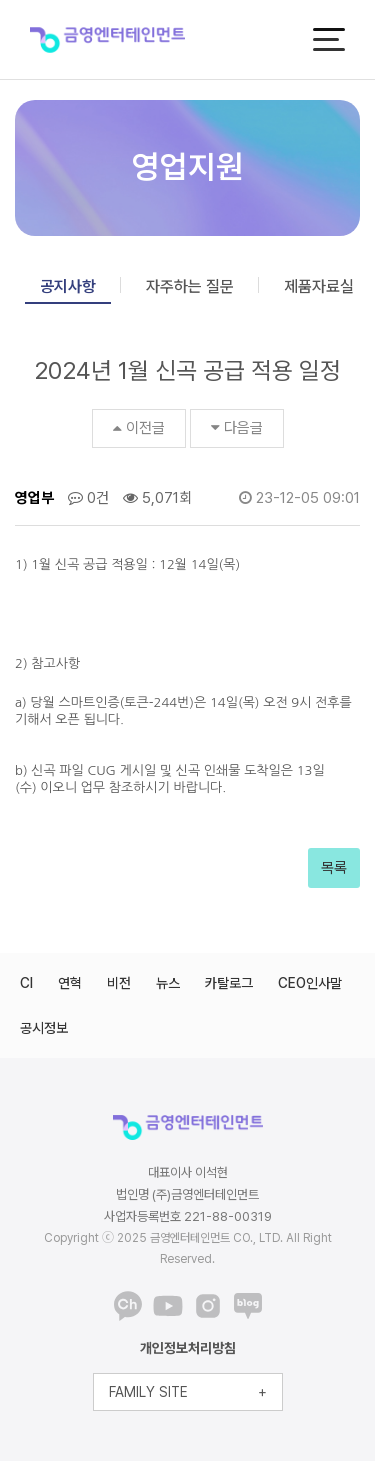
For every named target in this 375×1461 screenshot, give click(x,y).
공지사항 (68, 286)
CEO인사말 (310, 983)
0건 (88, 498)
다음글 (237, 428)
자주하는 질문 (190, 286)
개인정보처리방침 (188, 1348)
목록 (334, 868)
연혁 (70, 983)
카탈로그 (229, 983)
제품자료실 (319, 286)
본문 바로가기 (0, 0)
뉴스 (168, 983)
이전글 (139, 428)
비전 (119, 983)
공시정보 (44, 1028)
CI (26, 983)
